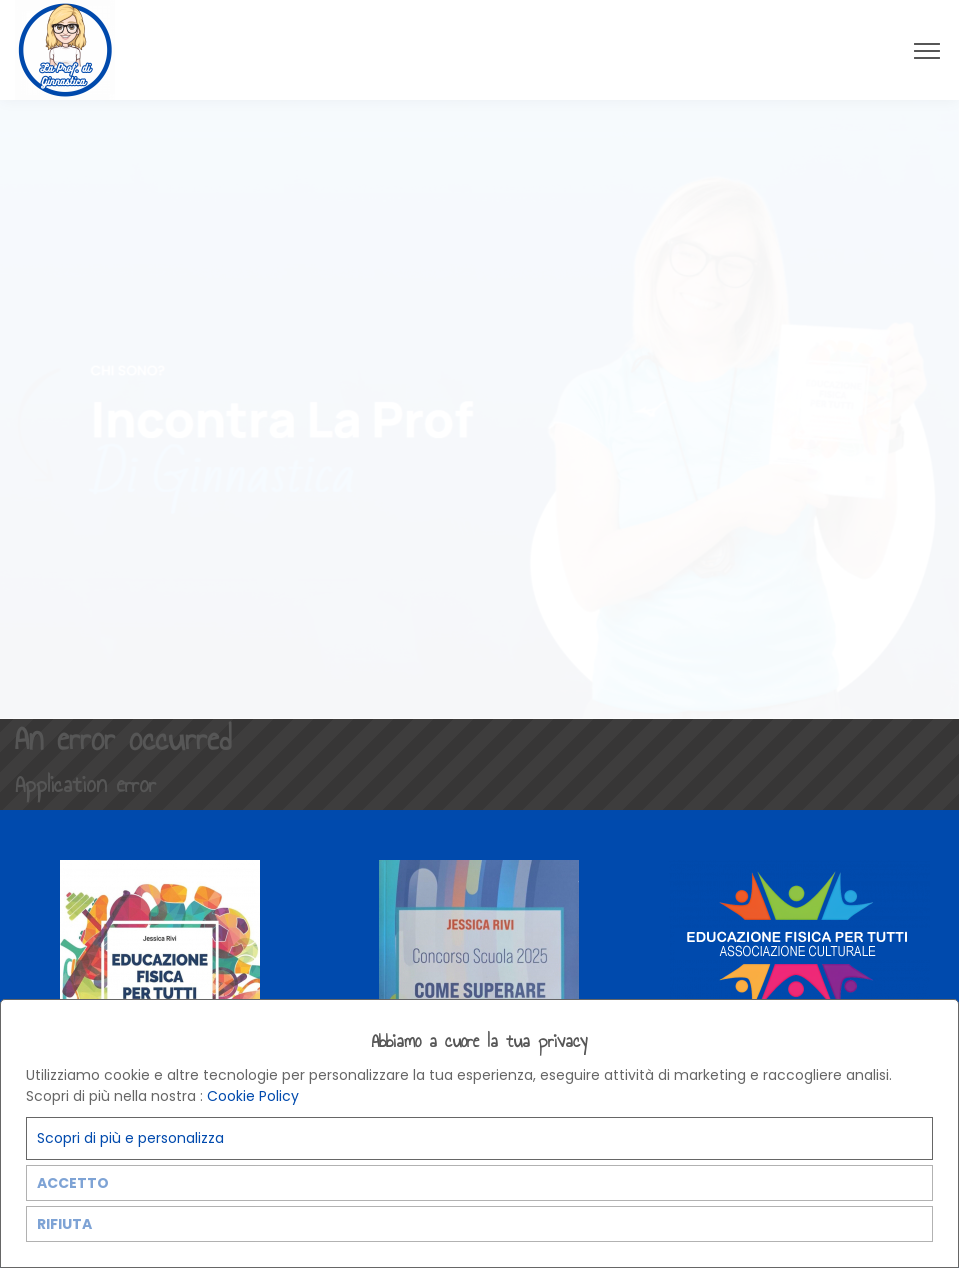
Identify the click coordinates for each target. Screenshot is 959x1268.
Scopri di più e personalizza (130, 1138)
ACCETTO (73, 1183)
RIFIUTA (64, 1224)
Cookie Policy (253, 1096)
